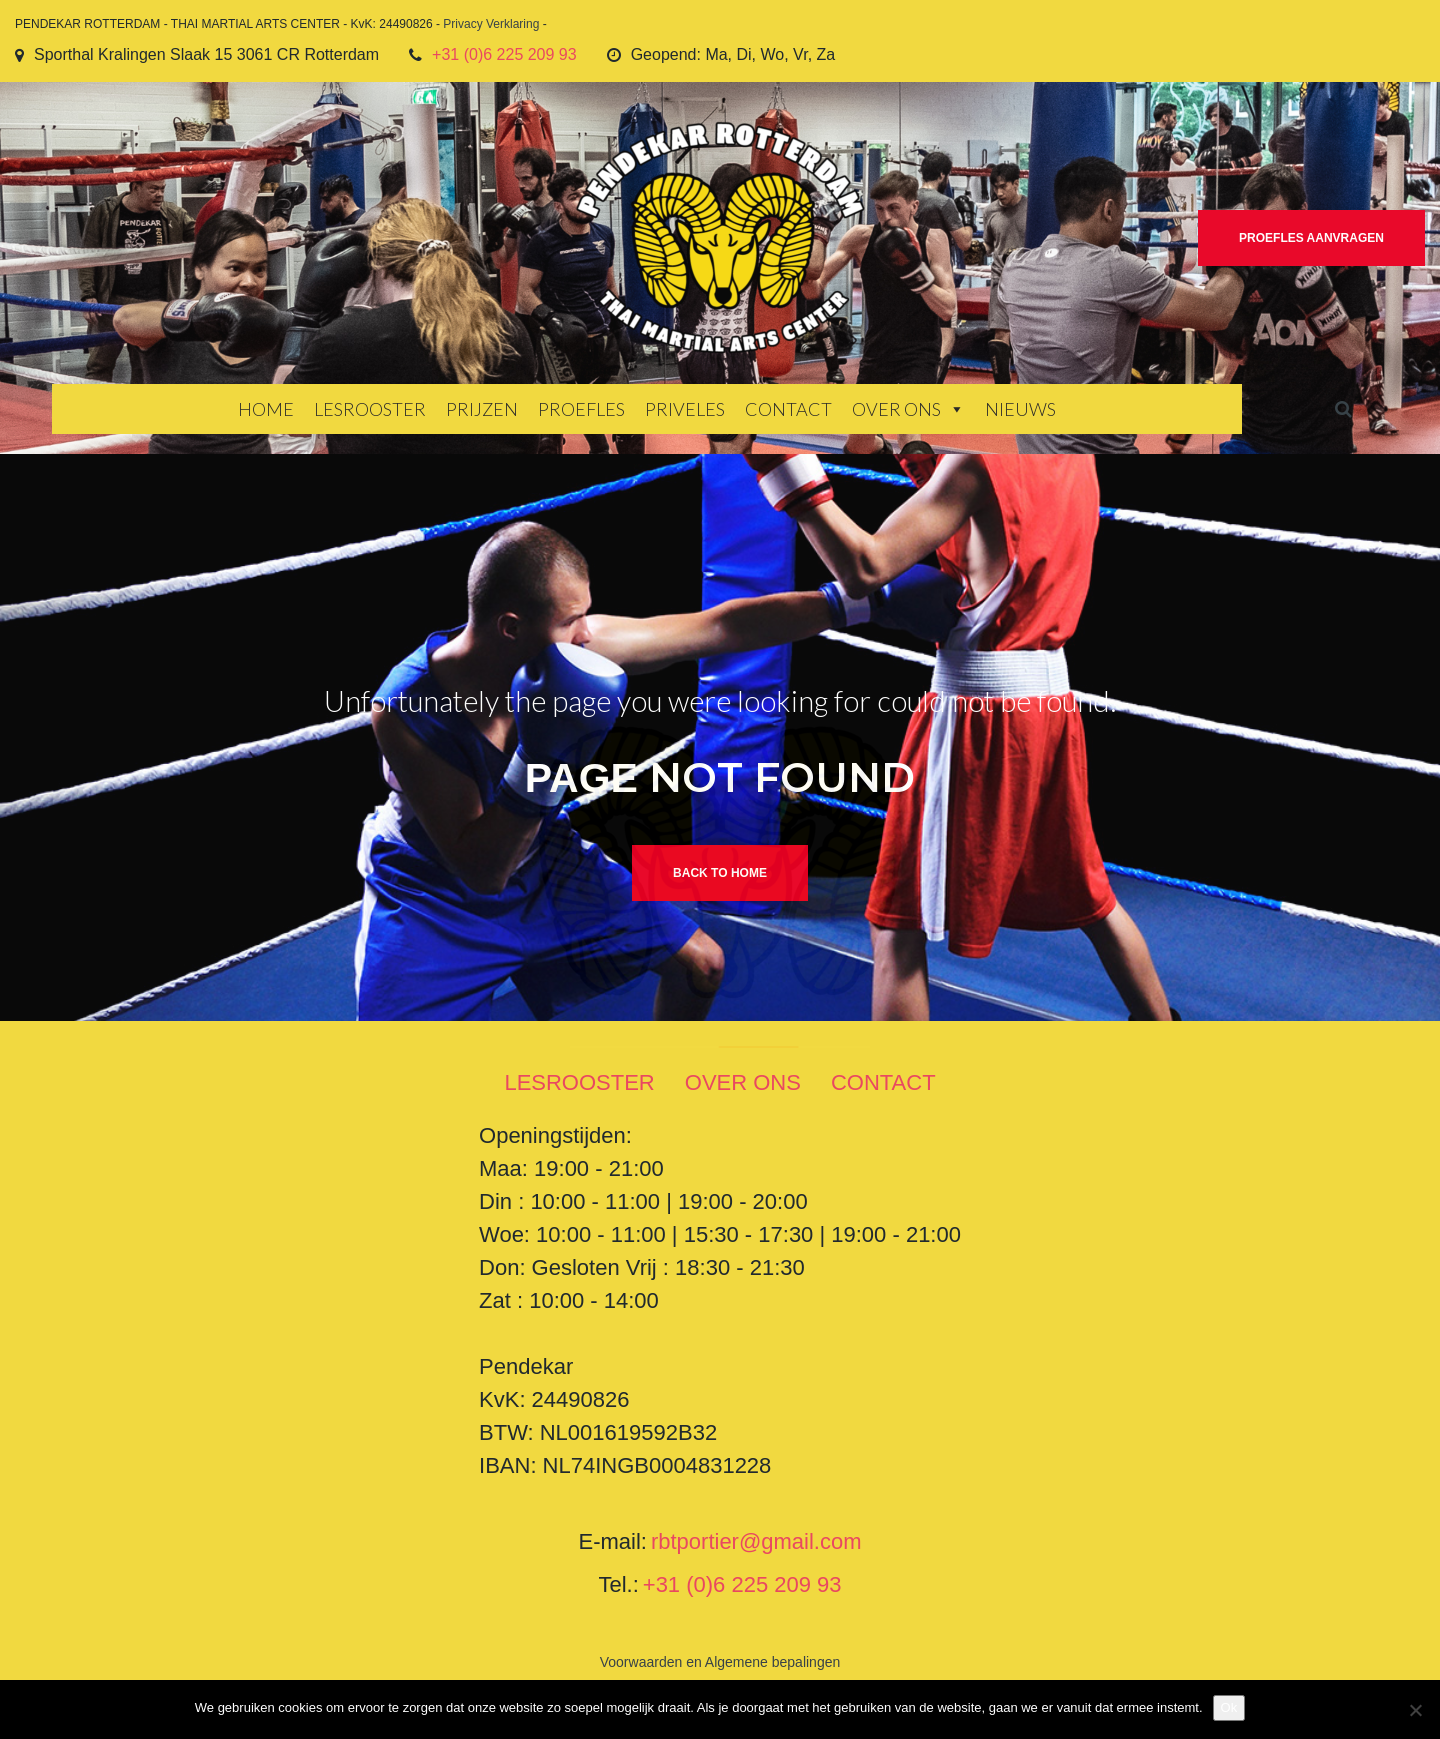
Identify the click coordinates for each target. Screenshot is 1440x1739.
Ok (1229, 1707)
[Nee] (1415, 1710)
